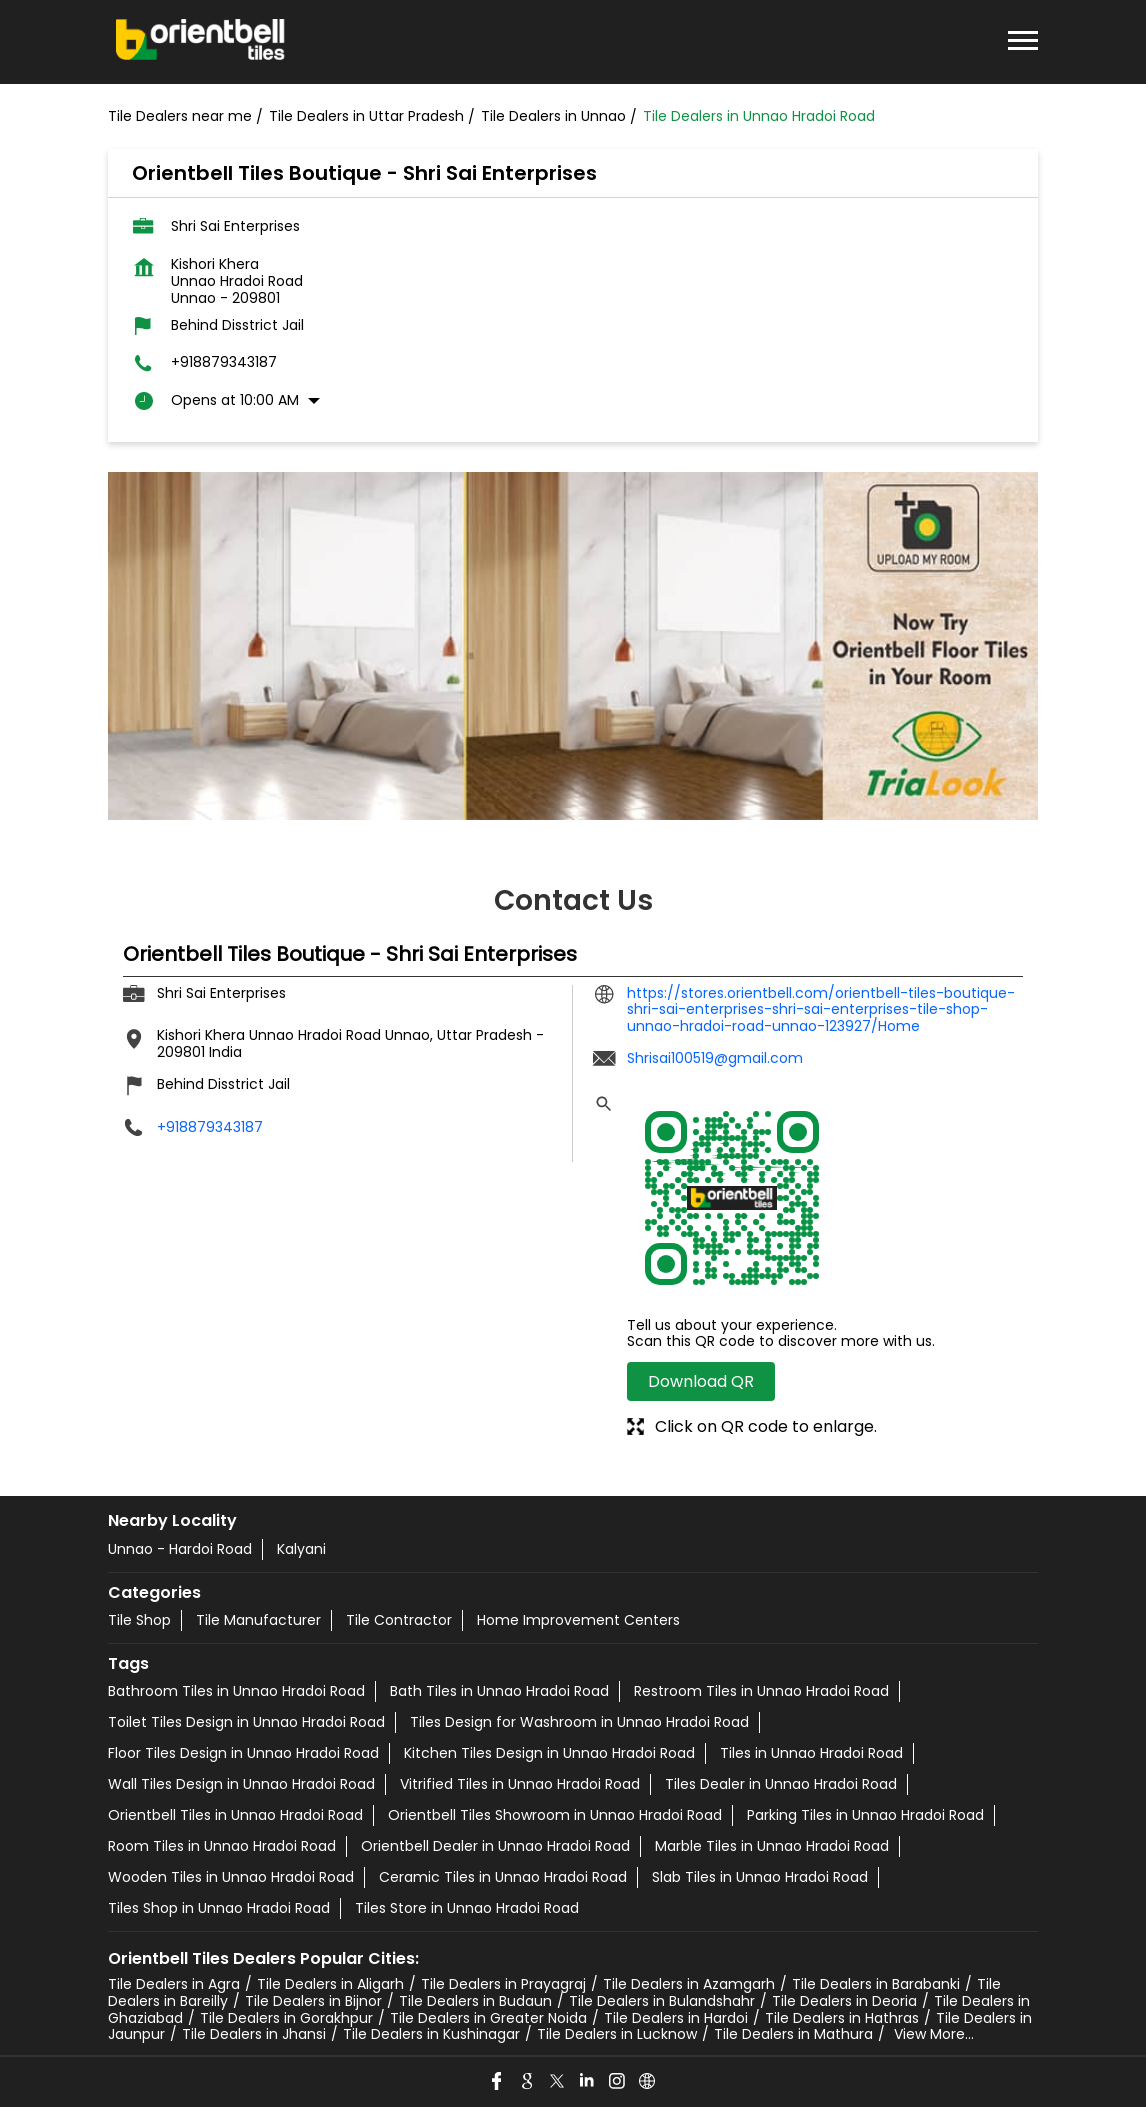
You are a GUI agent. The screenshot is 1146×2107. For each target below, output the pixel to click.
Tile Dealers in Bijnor (313, 2001)
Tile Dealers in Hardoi (676, 2018)
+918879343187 (224, 362)
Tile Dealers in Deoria (844, 2001)
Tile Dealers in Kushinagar (431, 2034)
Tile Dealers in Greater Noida (488, 2018)
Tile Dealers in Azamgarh (689, 1984)
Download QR (701, 1381)
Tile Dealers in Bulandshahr (662, 2001)
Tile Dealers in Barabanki (876, 1984)
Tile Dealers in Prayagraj (503, 1984)
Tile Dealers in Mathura (793, 2034)
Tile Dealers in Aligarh (330, 1984)
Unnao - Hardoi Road (180, 1549)
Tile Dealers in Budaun (475, 2001)
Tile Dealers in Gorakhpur (286, 2018)
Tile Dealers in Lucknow (617, 2034)
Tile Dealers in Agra (174, 1984)
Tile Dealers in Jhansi (254, 2034)
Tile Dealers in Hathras (842, 2018)
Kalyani (301, 1549)
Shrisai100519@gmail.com (715, 1058)
